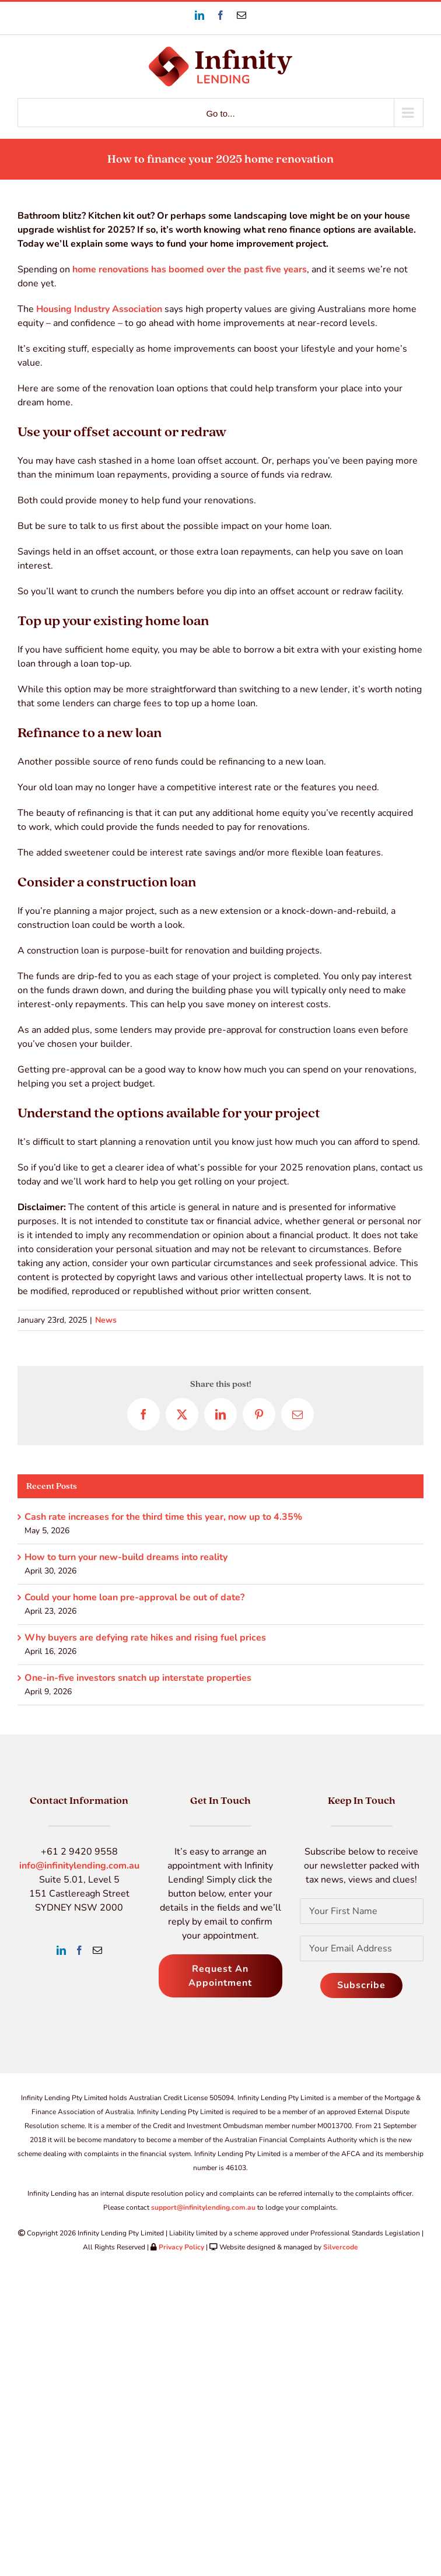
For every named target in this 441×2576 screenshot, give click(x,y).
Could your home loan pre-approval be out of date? (134, 1597)
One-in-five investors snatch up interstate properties (137, 1677)
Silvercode (340, 2247)
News (106, 1320)
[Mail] (97, 1950)
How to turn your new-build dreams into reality (126, 1557)
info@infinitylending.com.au (79, 1865)
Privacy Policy (181, 2247)
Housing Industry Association (99, 309)
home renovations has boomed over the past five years (189, 269)
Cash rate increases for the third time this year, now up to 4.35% (163, 1516)
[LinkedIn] (61, 1950)
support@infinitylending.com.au (203, 2207)
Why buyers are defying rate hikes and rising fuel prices (145, 1637)
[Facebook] (79, 1950)
